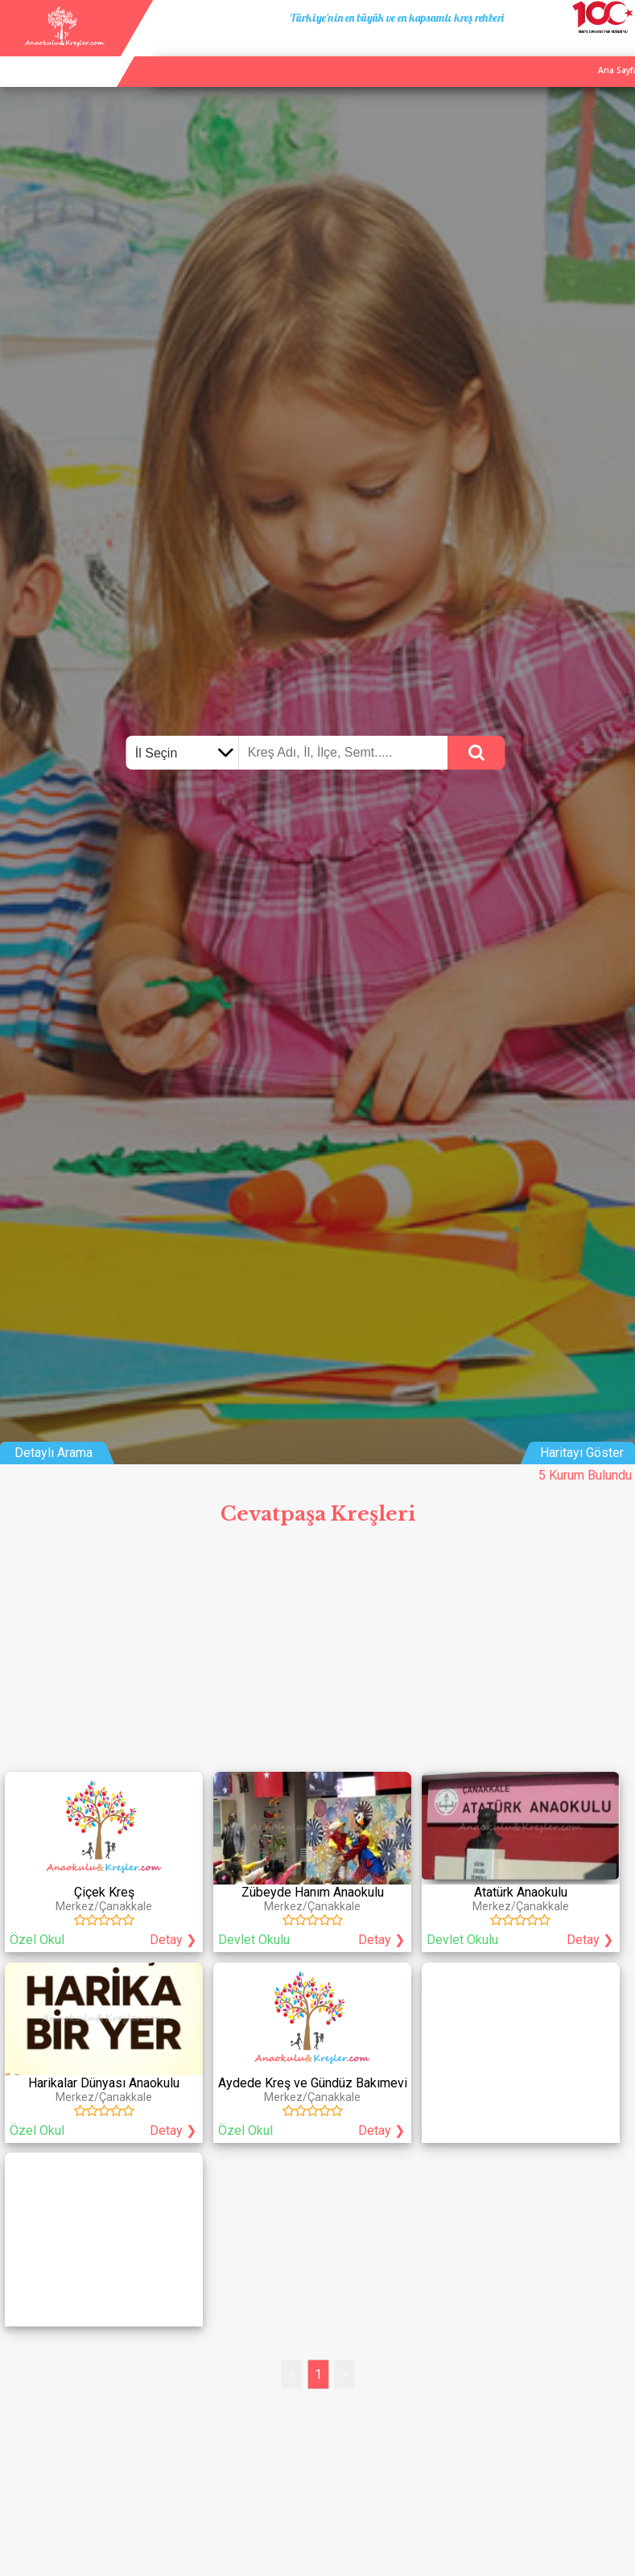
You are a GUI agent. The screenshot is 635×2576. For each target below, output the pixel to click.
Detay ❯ (173, 1939)
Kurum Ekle (527, 51)
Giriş (619, 51)
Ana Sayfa (468, 51)
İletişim (579, 51)
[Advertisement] (317, 1654)
